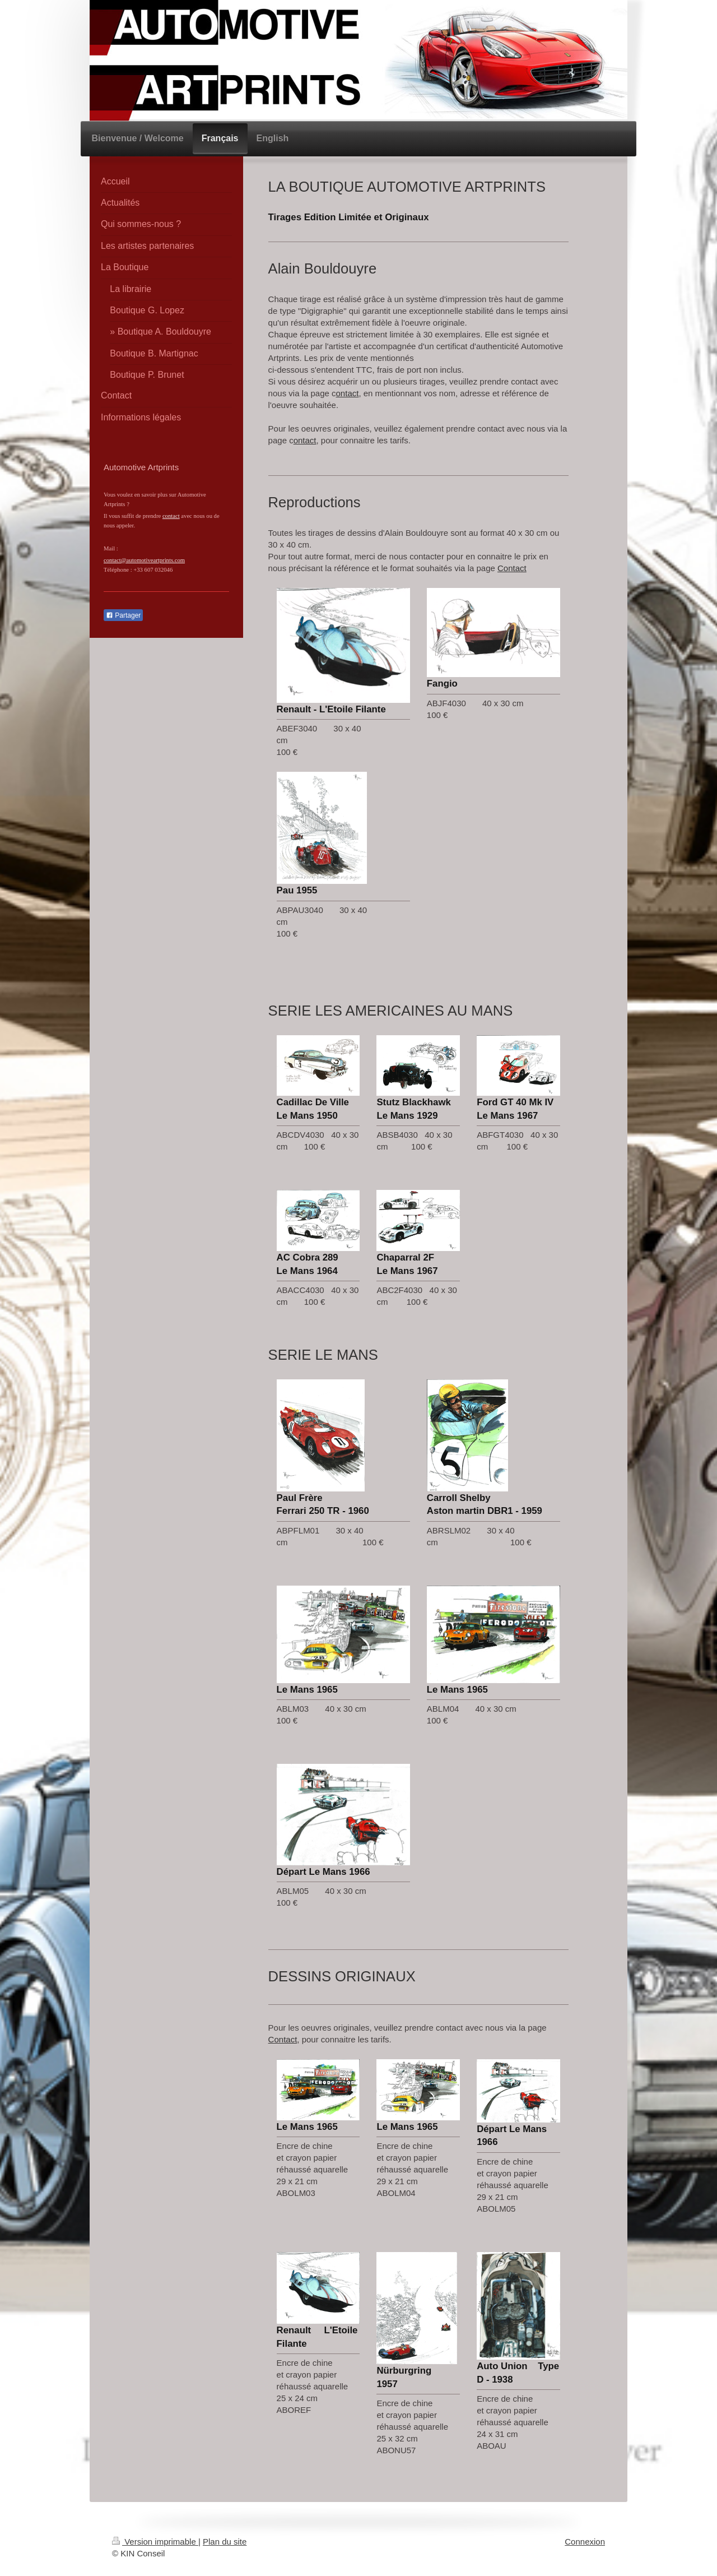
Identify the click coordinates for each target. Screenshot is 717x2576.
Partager (123, 615)
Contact (512, 568)
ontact (347, 393)
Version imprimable (155, 2541)
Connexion (585, 2541)
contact (171, 516)
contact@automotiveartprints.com (144, 560)
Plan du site (224, 2541)
